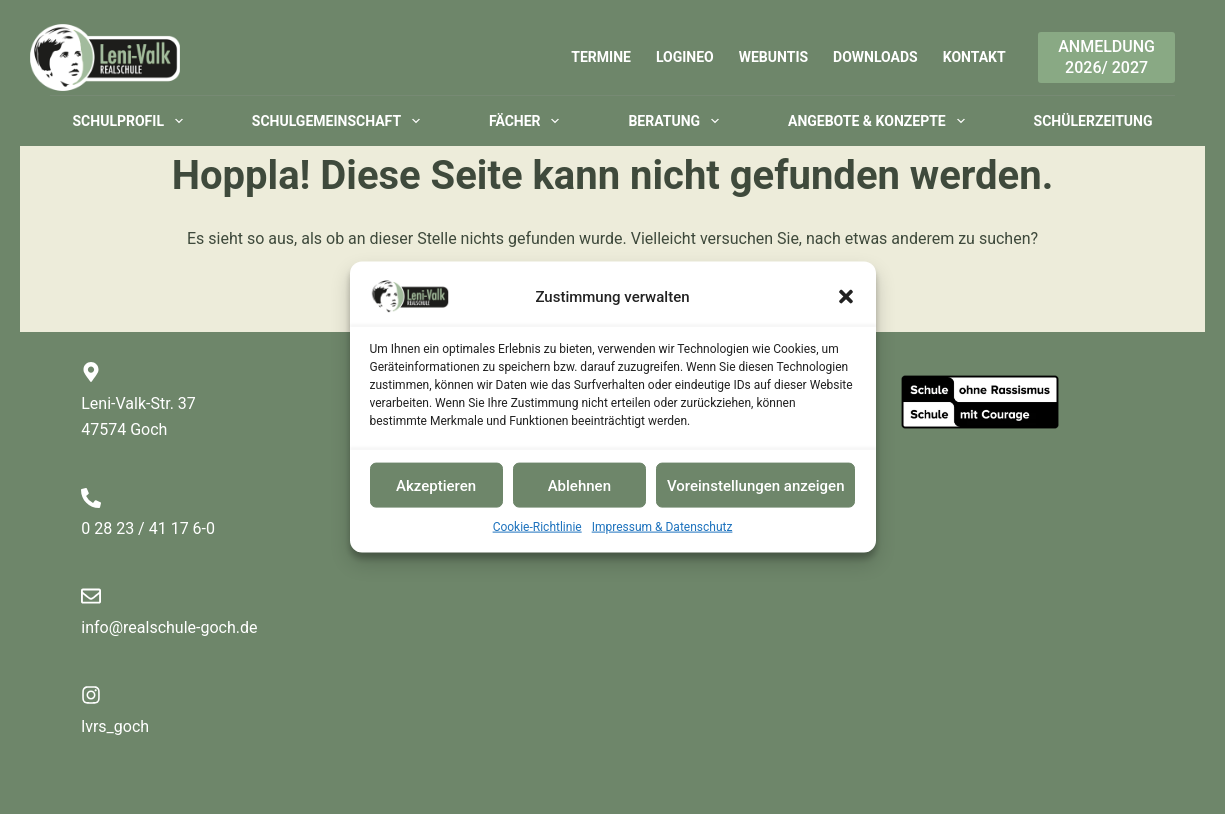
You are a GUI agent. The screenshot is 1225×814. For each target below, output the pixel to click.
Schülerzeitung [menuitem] (1093, 121)
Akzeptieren (436, 485)
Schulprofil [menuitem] (132, 121)
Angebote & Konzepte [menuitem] (880, 121)
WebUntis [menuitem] (773, 57)
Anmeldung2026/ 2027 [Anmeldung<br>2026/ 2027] (1106, 57)
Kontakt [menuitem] (974, 57)
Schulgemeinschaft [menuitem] (340, 121)
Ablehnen (579, 485)
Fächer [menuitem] (528, 121)
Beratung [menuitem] (677, 121)
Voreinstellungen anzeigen (756, 485)
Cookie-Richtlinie (537, 527)
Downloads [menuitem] (875, 57)
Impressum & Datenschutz (662, 527)
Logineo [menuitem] (685, 57)
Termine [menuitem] (601, 57)
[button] (846, 297)
